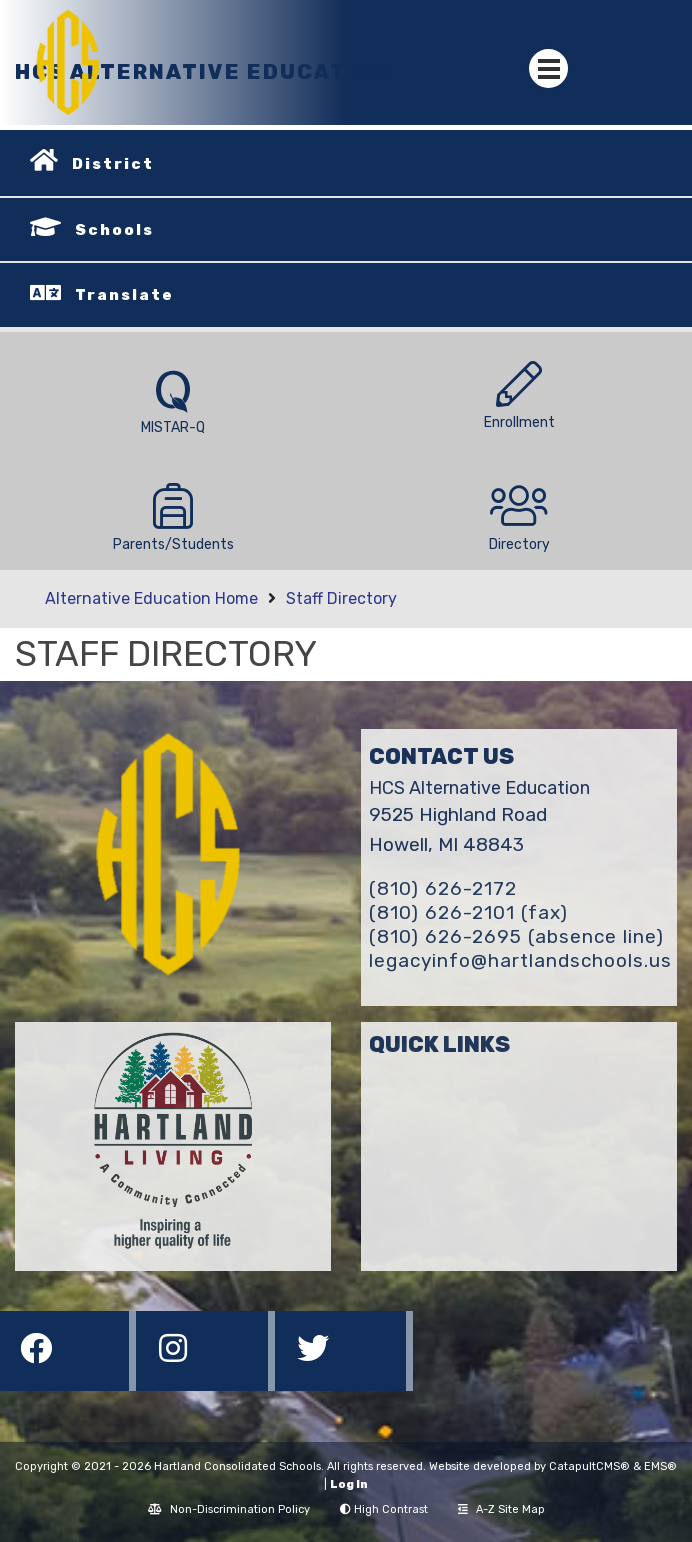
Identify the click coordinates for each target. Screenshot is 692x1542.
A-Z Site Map (501, 1509)
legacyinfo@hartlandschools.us (520, 960)
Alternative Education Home (151, 598)
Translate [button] (124, 295)
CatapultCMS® (589, 1466)
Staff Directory (341, 598)
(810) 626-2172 (443, 888)
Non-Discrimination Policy (229, 1509)
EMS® (660, 1466)
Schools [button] (114, 230)
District (113, 164)
